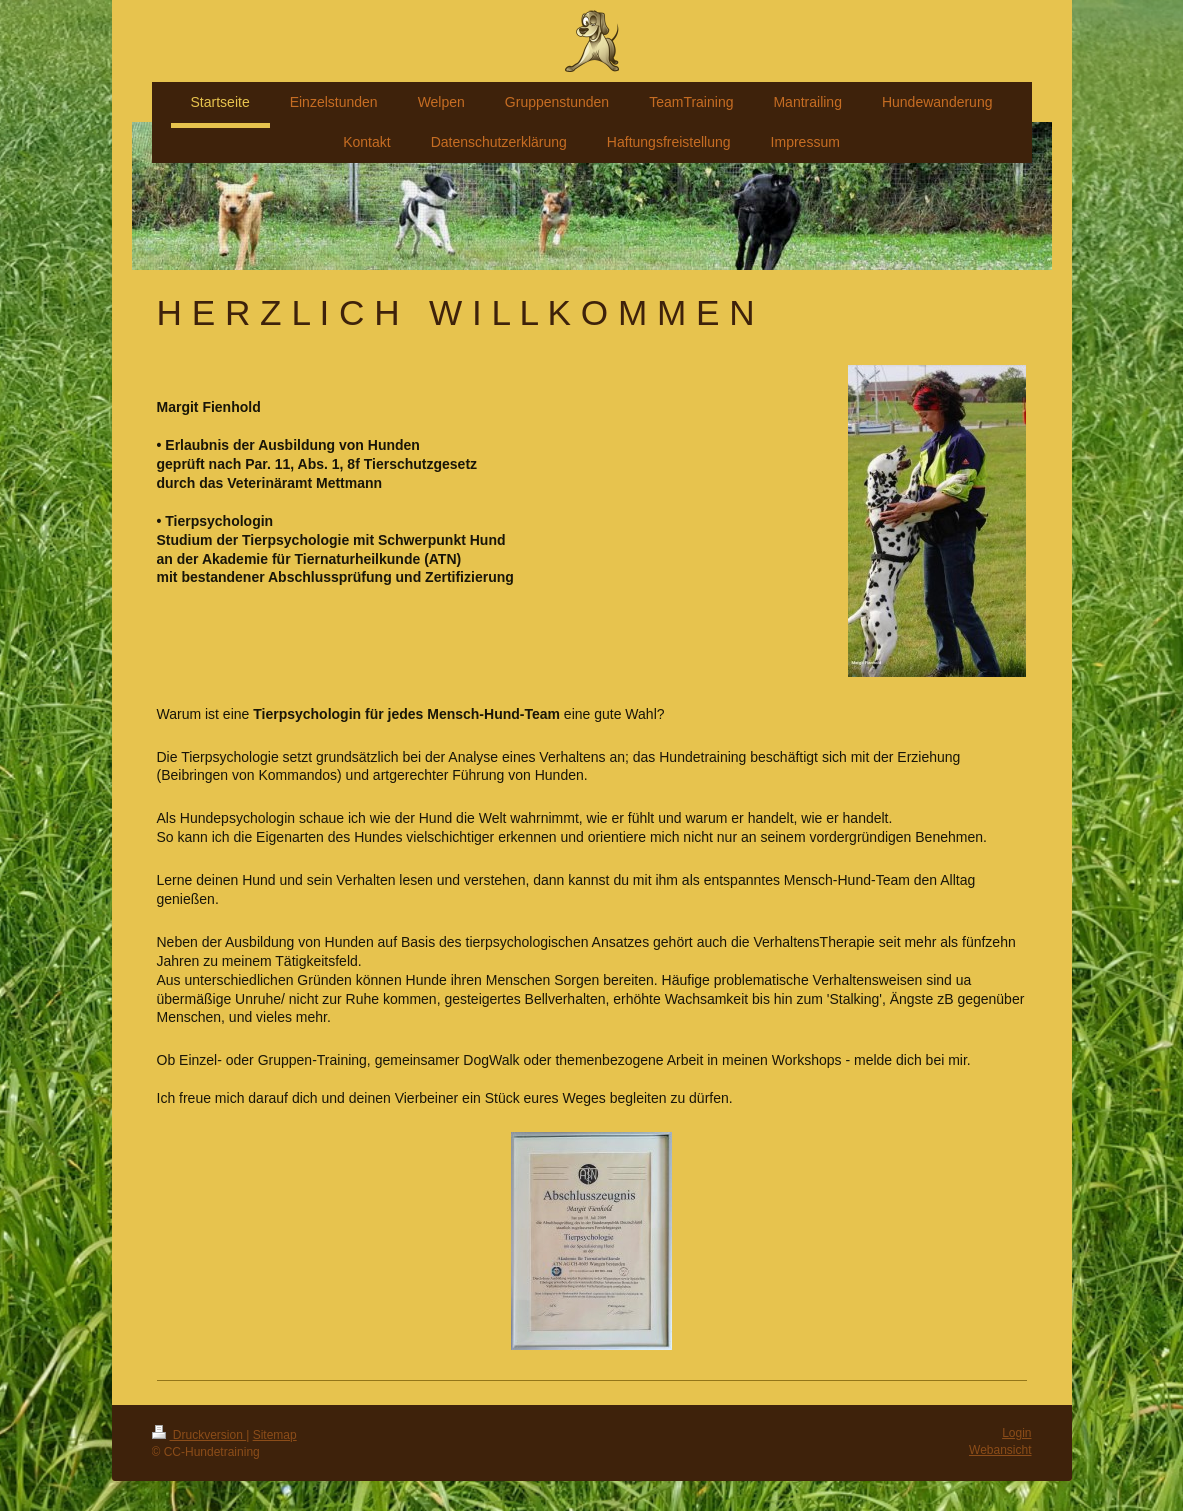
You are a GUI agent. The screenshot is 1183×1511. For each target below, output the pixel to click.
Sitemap (275, 1435)
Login (1016, 1433)
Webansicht (1000, 1450)
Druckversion (199, 1435)
